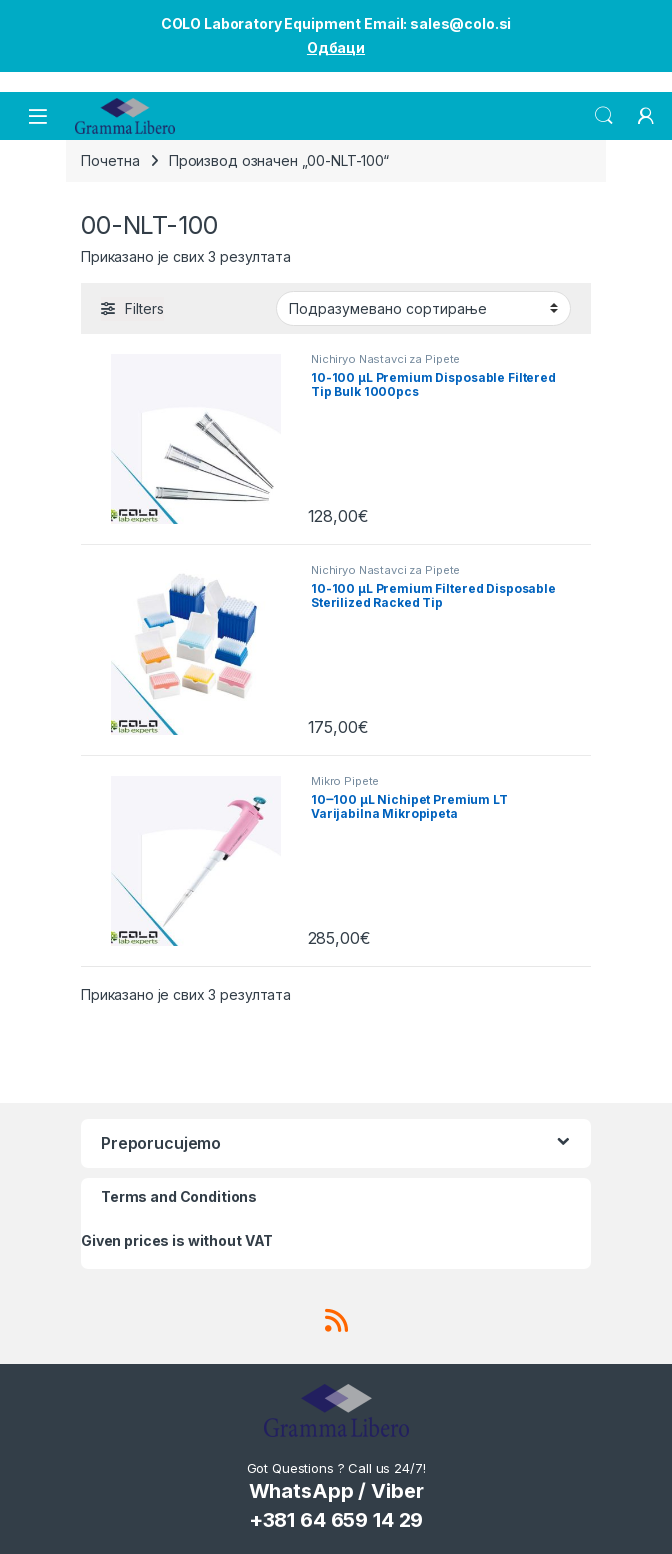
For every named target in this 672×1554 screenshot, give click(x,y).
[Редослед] (423, 308)
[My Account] (646, 116)
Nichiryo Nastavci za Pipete (385, 359)
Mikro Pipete (345, 781)
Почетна (110, 160)
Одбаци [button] (336, 47)
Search (604, 116)
